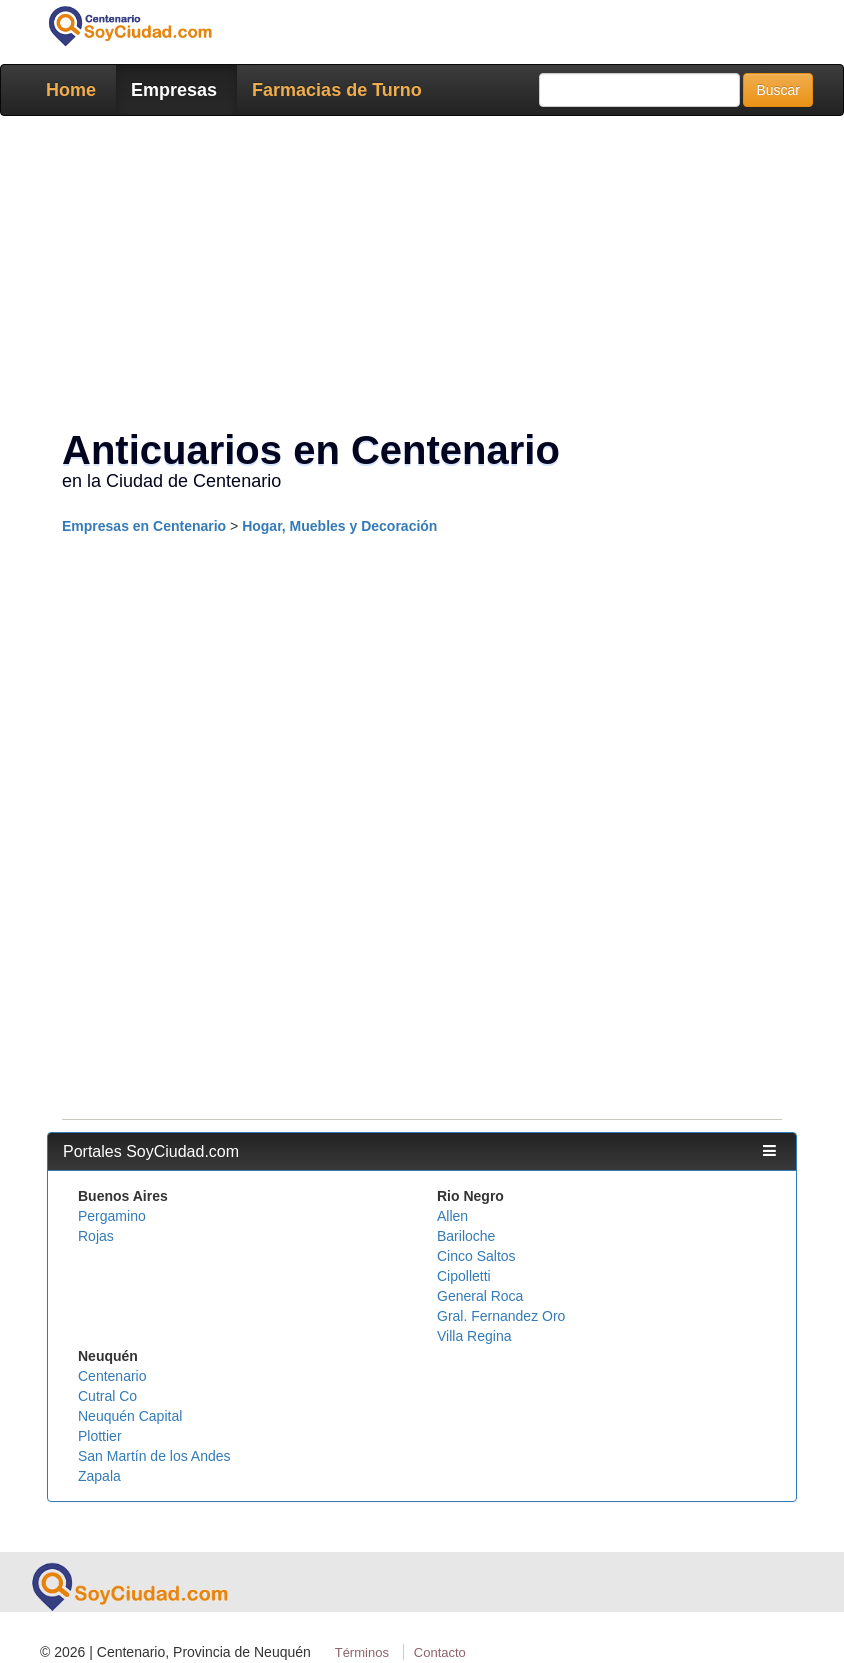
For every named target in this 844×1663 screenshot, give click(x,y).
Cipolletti (464, 1276)
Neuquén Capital (130, 1416)
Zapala (99, 1476)
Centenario (112, 1376)
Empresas (174, 90)
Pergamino (112, 1216)
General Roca (480, 1296)
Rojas (96, 1236)
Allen (452, 1216)
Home (71, 90)
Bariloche (466, 1236)
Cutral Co (107, 1396)
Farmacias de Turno (337, 90)
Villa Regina (474, 1336)
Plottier (100, 1436)
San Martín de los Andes (154, 1456)
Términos (362, 1652)
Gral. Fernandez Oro (501, 1316)
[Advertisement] (422, 276)
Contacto (440, 1652)
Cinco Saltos (476, 1256)
